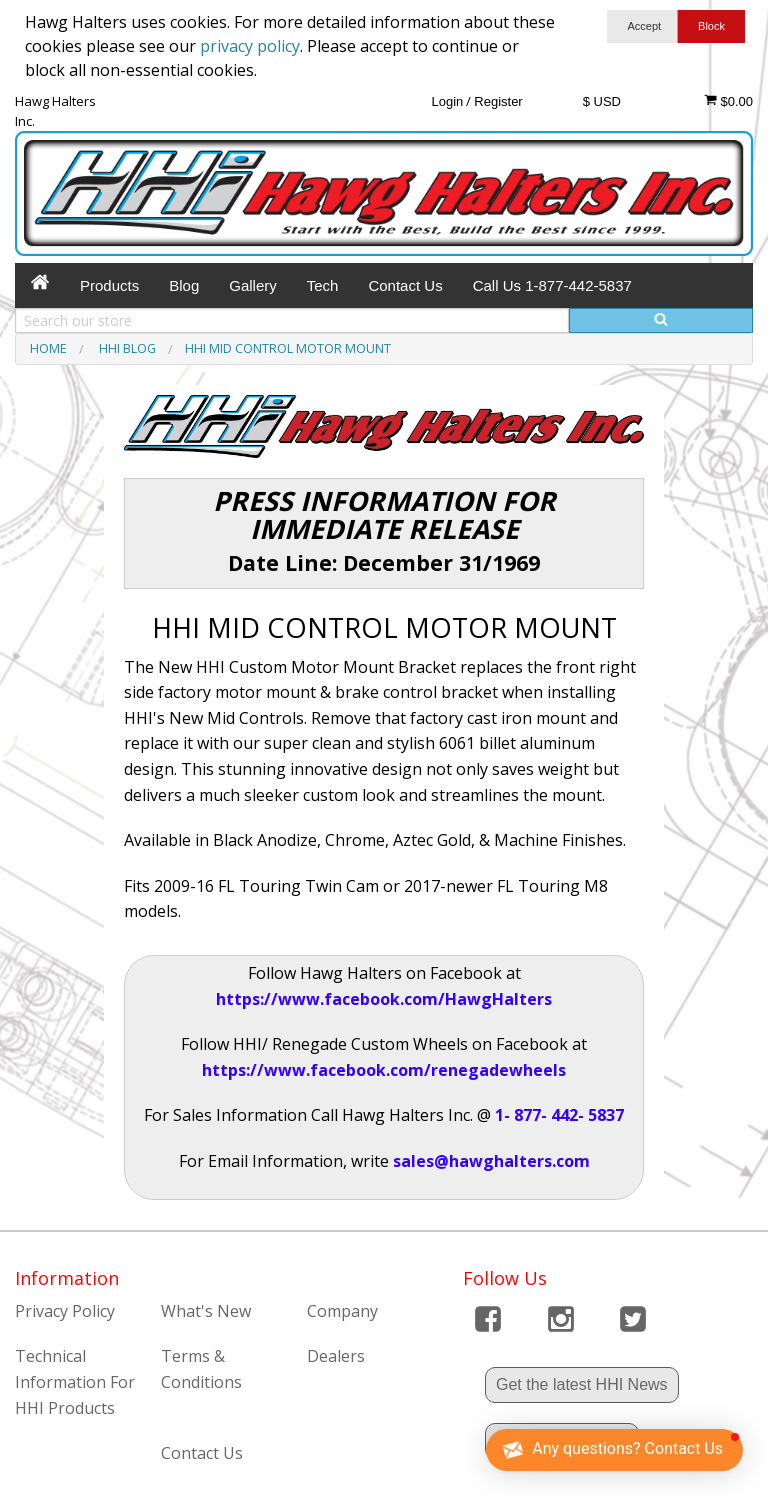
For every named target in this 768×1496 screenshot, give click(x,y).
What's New (206, 1311)
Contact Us (405, 285)
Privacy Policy (65, 1311)
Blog (184, 285)
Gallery (253, 285)
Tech (323, 285)
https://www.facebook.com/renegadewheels (384, 1070)
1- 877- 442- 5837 (559, 1115)
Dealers (336, 1356)
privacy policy (250, 46)
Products (109, 285)
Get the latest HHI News (582, 1384)
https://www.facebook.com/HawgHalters (384, 999)
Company (342, 1311)
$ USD (602, 101)
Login (447, 101)
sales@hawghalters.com (491, 1161)
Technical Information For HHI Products (75, 1381)
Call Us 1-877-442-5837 (552, 285)
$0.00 (728, 101)
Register (498, 101)
